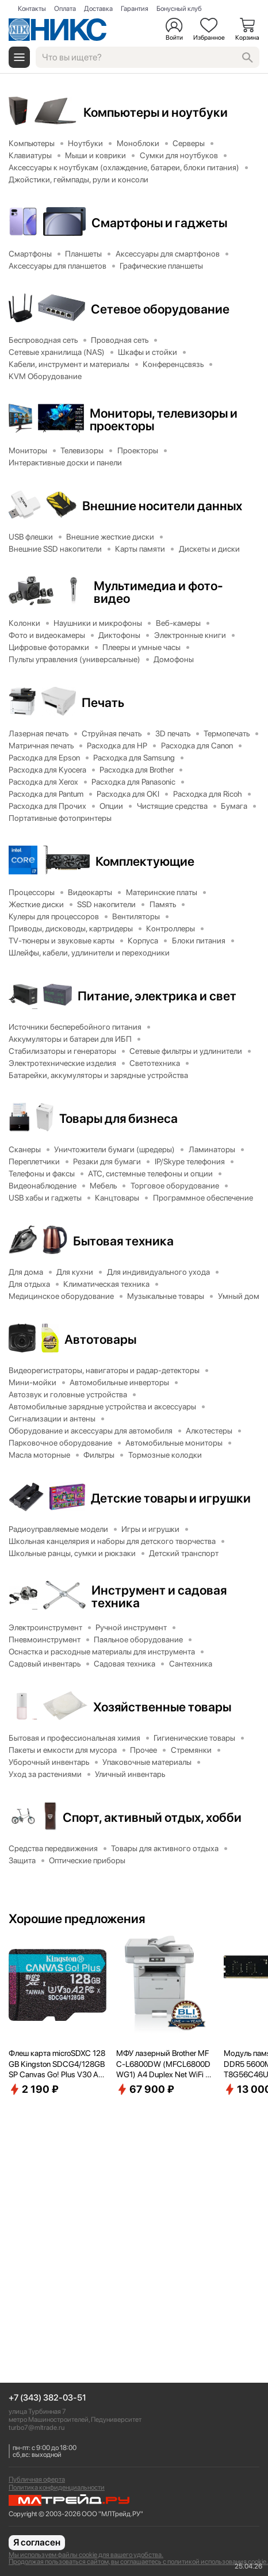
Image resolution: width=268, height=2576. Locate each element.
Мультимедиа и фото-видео (158, 592)
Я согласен (36, 2542)
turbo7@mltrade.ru (36, 2427)
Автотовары (100, 1339)
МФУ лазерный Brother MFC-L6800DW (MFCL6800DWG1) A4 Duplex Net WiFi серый (164, 2064)
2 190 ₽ (34, 2089)
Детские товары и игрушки (171, 1498)
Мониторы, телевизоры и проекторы (164, 419)
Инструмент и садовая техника (159, 1596)
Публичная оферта (37, 2479)
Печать (103, 702)
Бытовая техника (123, 1241)
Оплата (65, 9)
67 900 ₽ (145, 2089)
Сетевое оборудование (160, 309)
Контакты (32, 8)
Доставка (98, 9)
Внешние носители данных (162, 505)
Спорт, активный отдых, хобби (152, 1817)
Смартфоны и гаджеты (159, 222)
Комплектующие (144, 861)
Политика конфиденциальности (57, 2487)
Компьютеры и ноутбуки (155, 112)
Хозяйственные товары (162, 1706)
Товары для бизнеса (118, 1118)
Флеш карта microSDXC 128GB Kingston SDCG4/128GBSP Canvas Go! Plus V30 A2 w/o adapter (57, 2064)
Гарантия (134, 9)
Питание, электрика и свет (157, 995)
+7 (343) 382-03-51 (47, 2398)
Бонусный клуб (179, 9)
